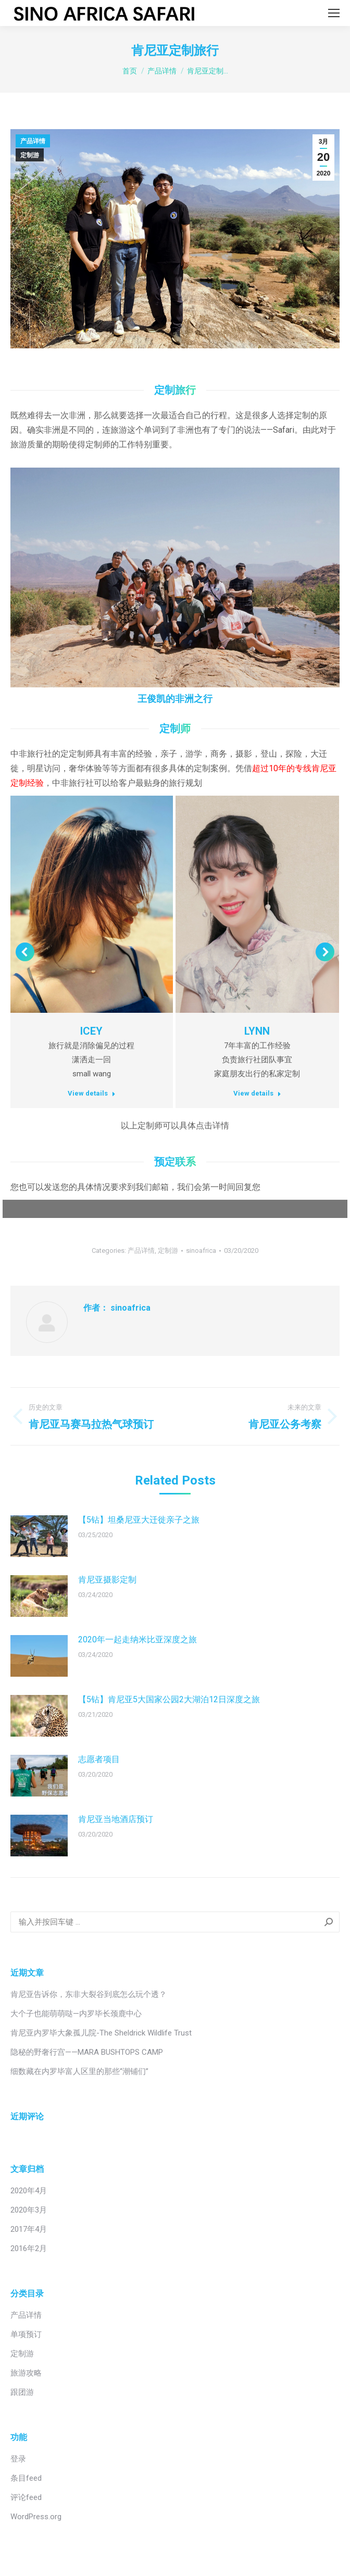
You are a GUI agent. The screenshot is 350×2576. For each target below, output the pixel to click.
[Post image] (39, 1536)
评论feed (26, 2497)
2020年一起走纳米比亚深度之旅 (137, 1639)
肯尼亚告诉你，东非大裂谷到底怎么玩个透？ (88, 1994)
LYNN (257, 1031)
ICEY (91, 1031)
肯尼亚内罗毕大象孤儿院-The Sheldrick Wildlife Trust (101, 2033)
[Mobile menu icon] (334, 13)
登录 (18, 2459)
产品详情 (32, 141)
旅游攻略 (26, 2373)
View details (92, 1093)
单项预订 (26, 2334)
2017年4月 (28, 2229)
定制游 (29, 155)
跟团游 (22, 2392)
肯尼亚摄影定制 (107, 1580)
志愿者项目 (99, 1759)
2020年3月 (28, 2210)
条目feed (26, 2478)
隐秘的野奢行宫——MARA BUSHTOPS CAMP (86, 2052)
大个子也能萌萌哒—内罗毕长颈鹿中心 (76, 2013)
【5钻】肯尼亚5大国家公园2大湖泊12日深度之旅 (169, 1699)
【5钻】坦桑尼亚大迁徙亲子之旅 (138, 1520)
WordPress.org (35, 2516)
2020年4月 (28, 2190)
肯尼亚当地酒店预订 (115, 1819)
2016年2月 (28, 2248)
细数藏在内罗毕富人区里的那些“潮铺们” (79, 2071)
